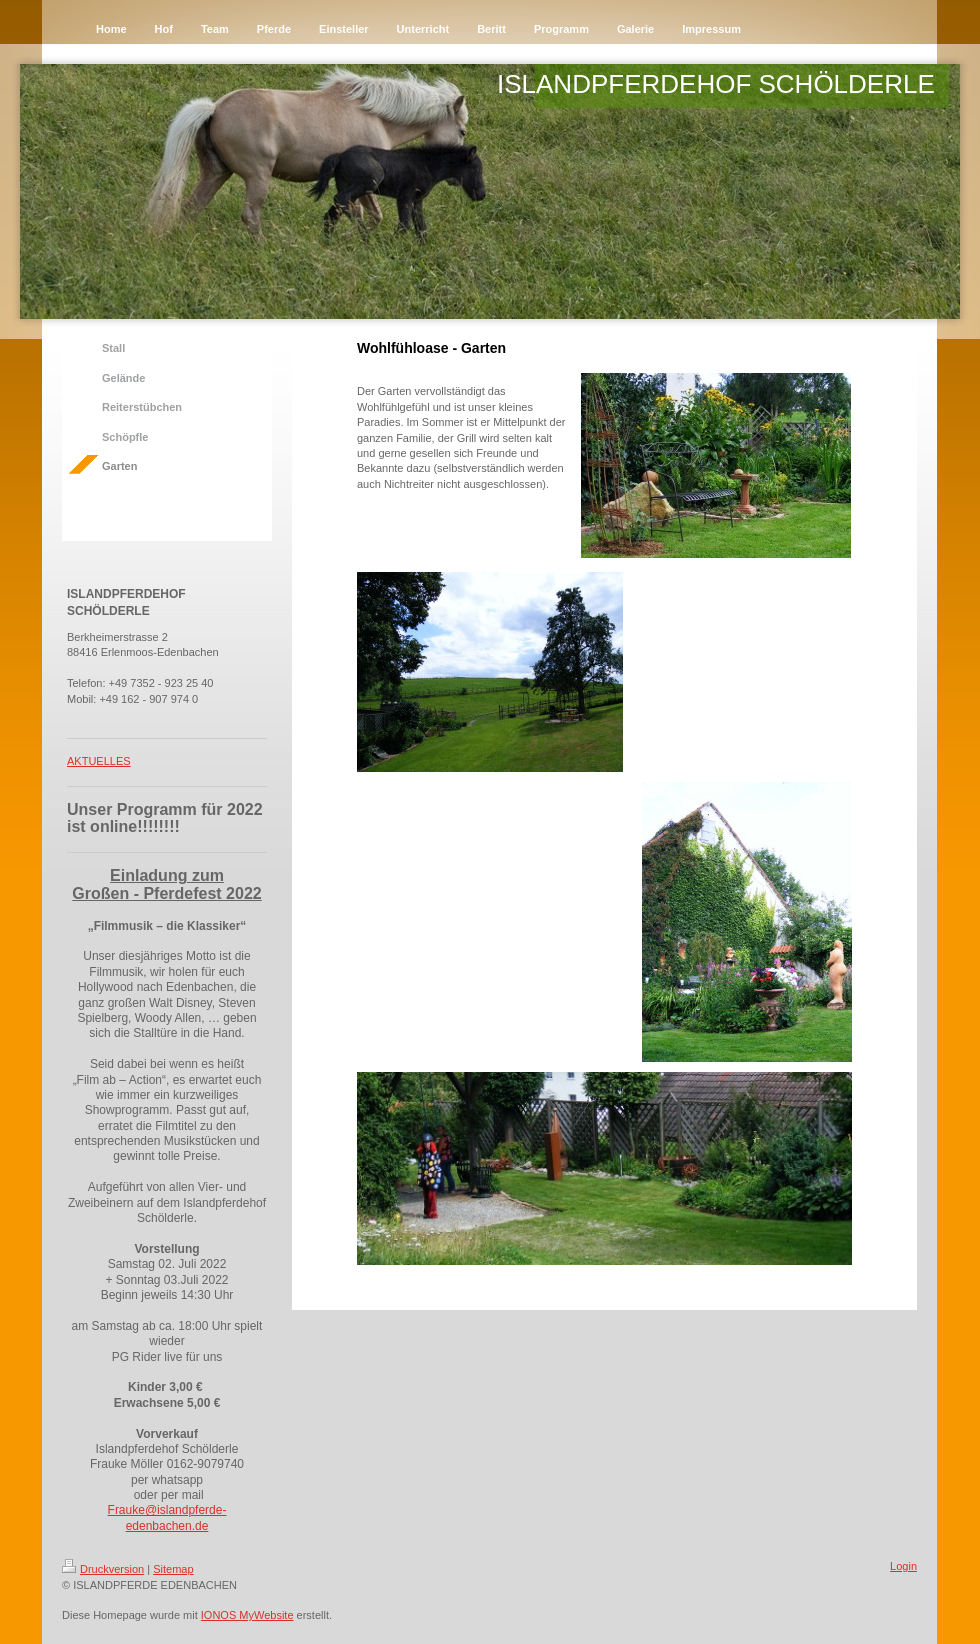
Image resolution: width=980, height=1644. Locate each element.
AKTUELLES (99, 761)
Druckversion (103, 1569)
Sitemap (173, 1569)
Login (903, 1566)
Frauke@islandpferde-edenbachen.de (167, 1517)
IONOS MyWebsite (247, 1615)
